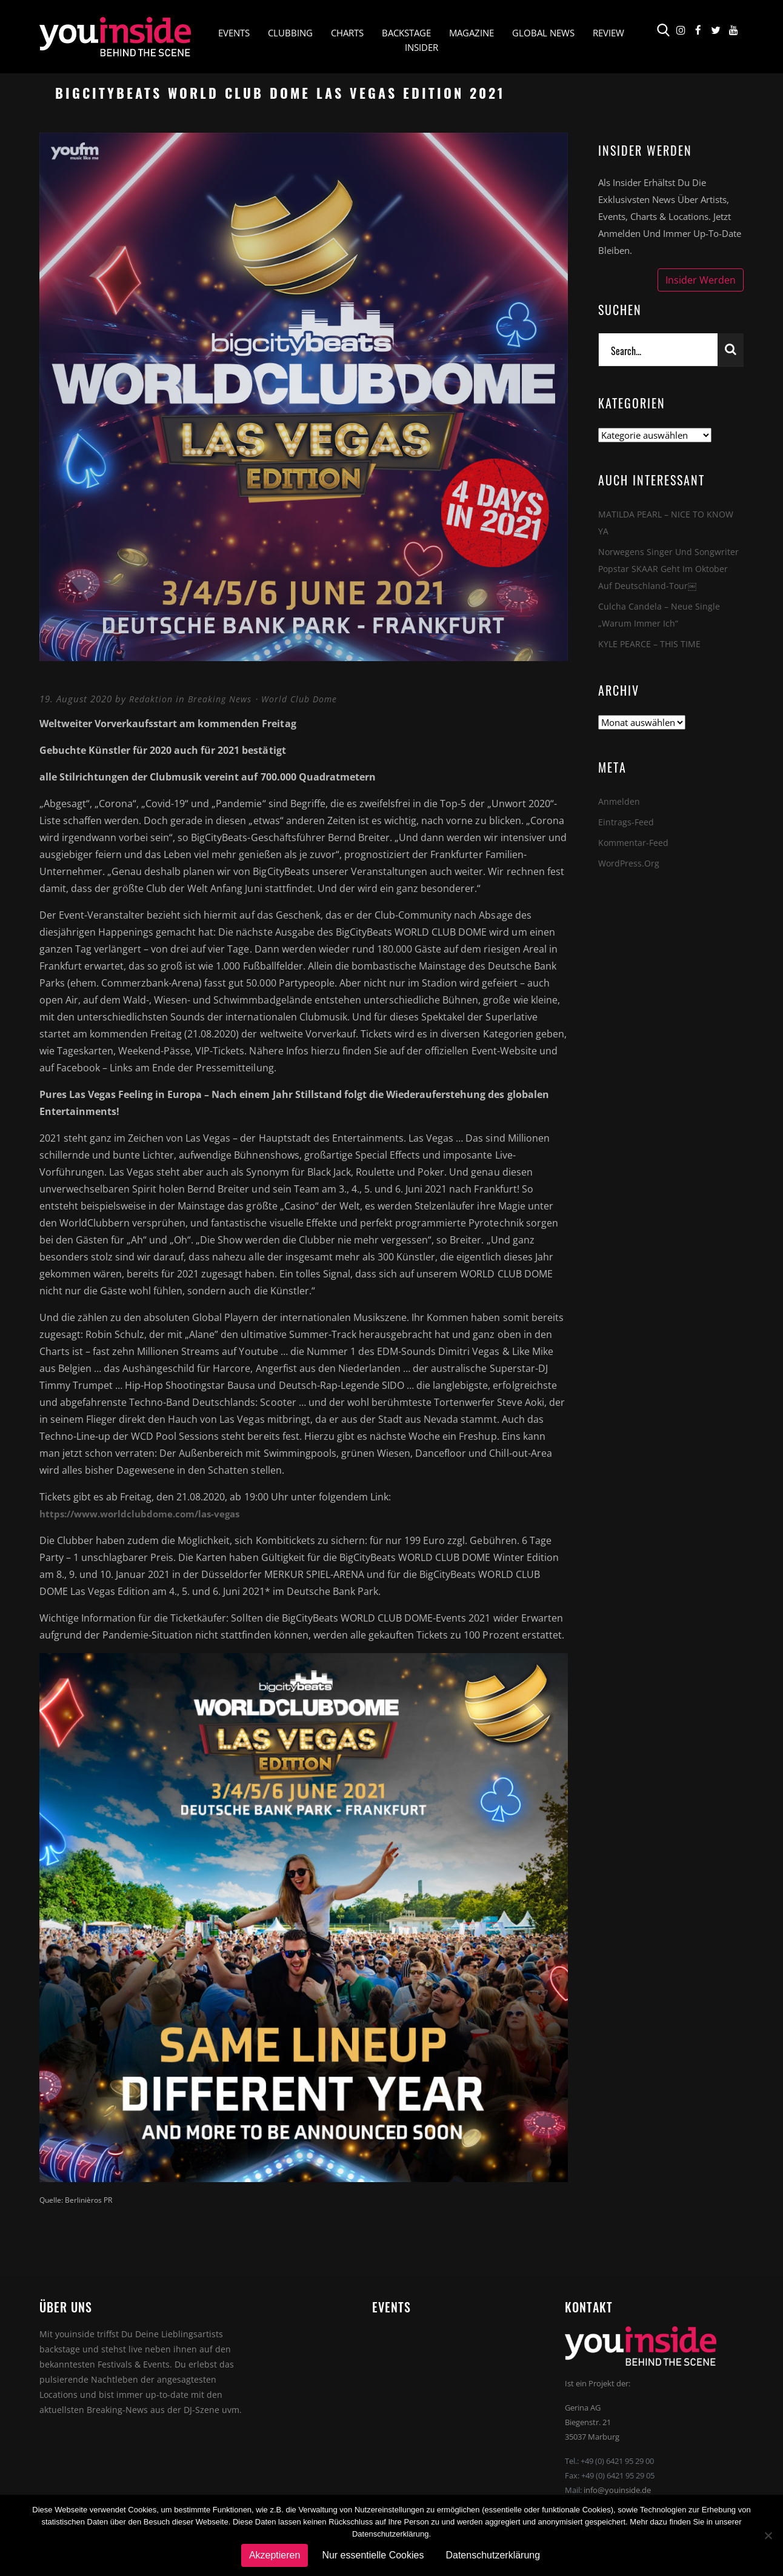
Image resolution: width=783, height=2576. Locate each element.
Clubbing (290, 34)
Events (234, 34)
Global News (543, 34)
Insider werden (700, 280)
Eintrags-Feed (626, 822)
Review (608, 34)
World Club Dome (306, 699)
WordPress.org (630, 863)
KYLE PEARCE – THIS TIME (650, 643)
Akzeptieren (275, 2555)
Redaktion (152, 699)
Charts (347, 34)
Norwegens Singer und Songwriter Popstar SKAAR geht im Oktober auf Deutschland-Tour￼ (670, 568)
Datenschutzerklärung (492, 2555)
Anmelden (619, 801)
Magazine (471, 34)
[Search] (658, 349)
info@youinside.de (617, 2489)
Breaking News (223, 699)
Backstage (406, 34)
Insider (421, 48)
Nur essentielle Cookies (373, 2555)
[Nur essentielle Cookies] (768, 2535)
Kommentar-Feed (634, 842)
